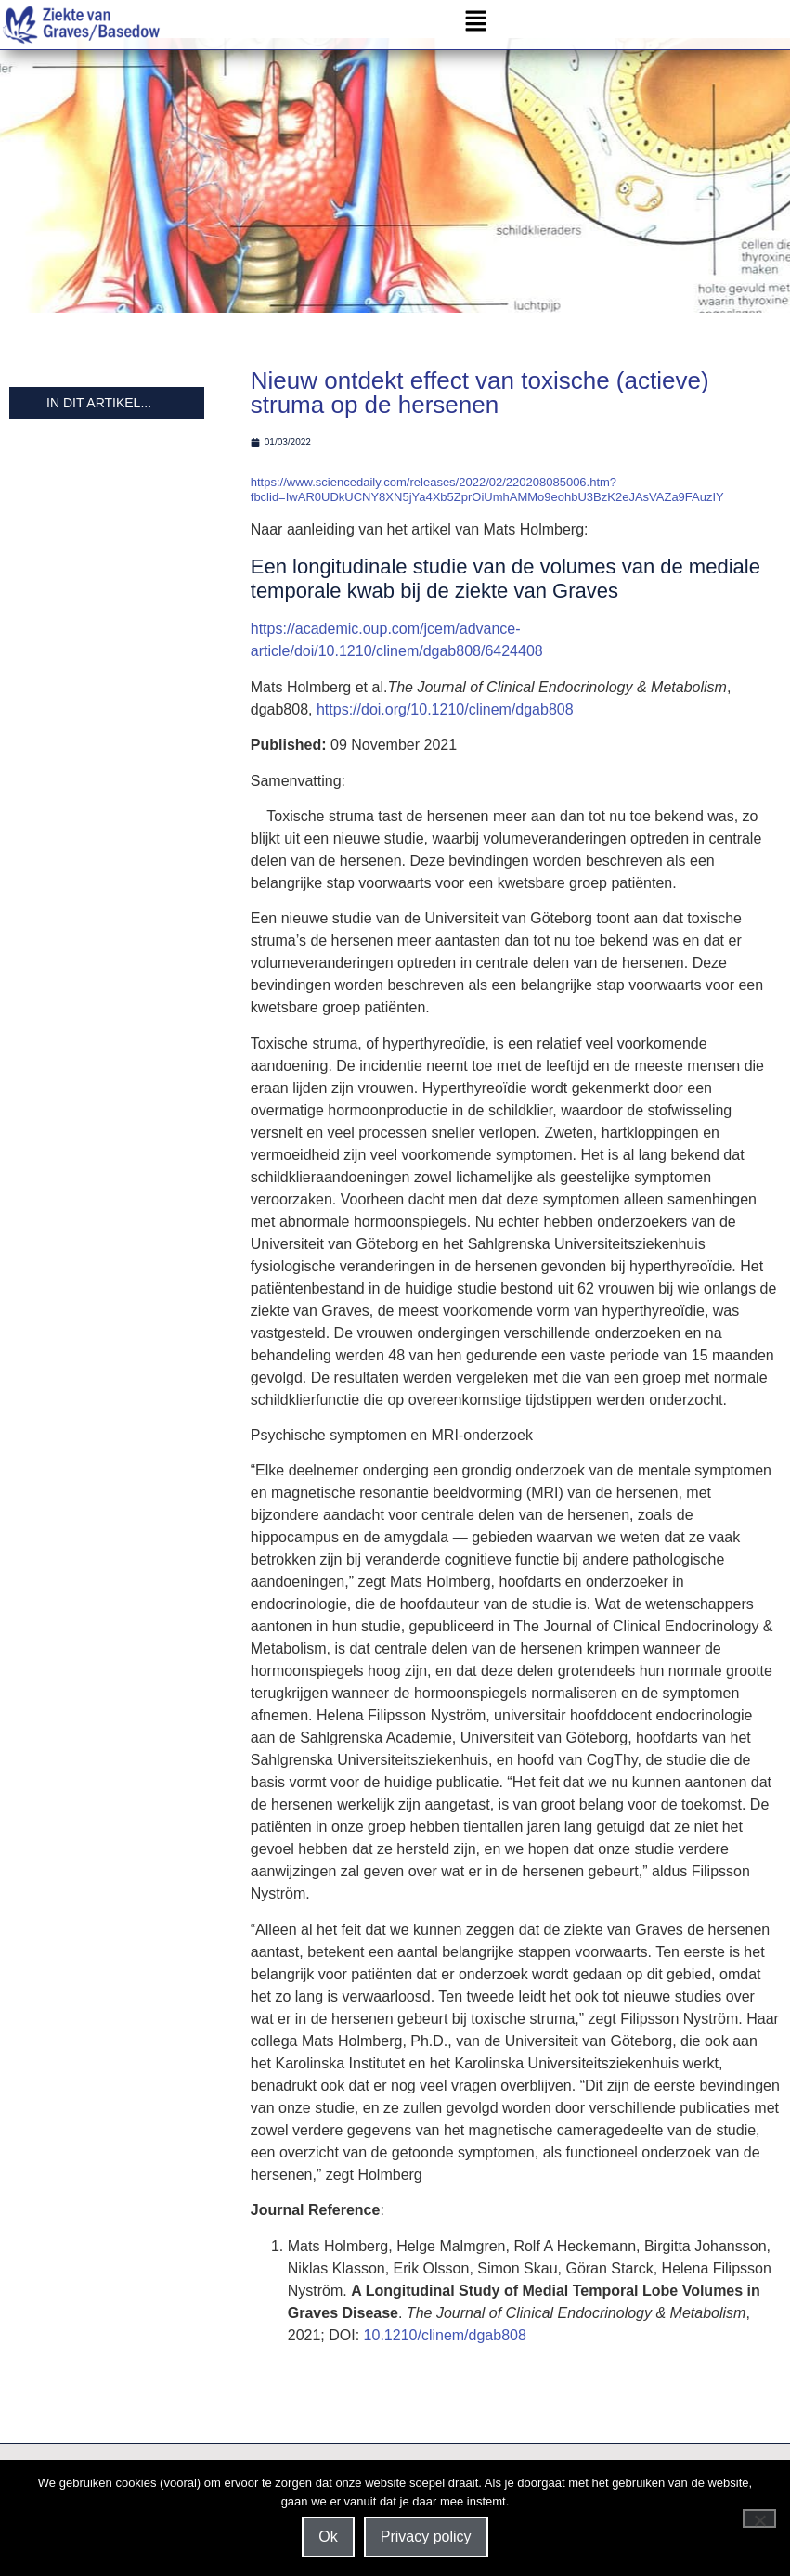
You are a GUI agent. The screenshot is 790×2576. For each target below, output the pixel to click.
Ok (327, 2536)
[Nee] (759, 2518)
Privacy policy (426, 2536)
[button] (476, 25)
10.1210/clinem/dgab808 (445, 2347)
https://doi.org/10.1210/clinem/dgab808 (445, 721)
